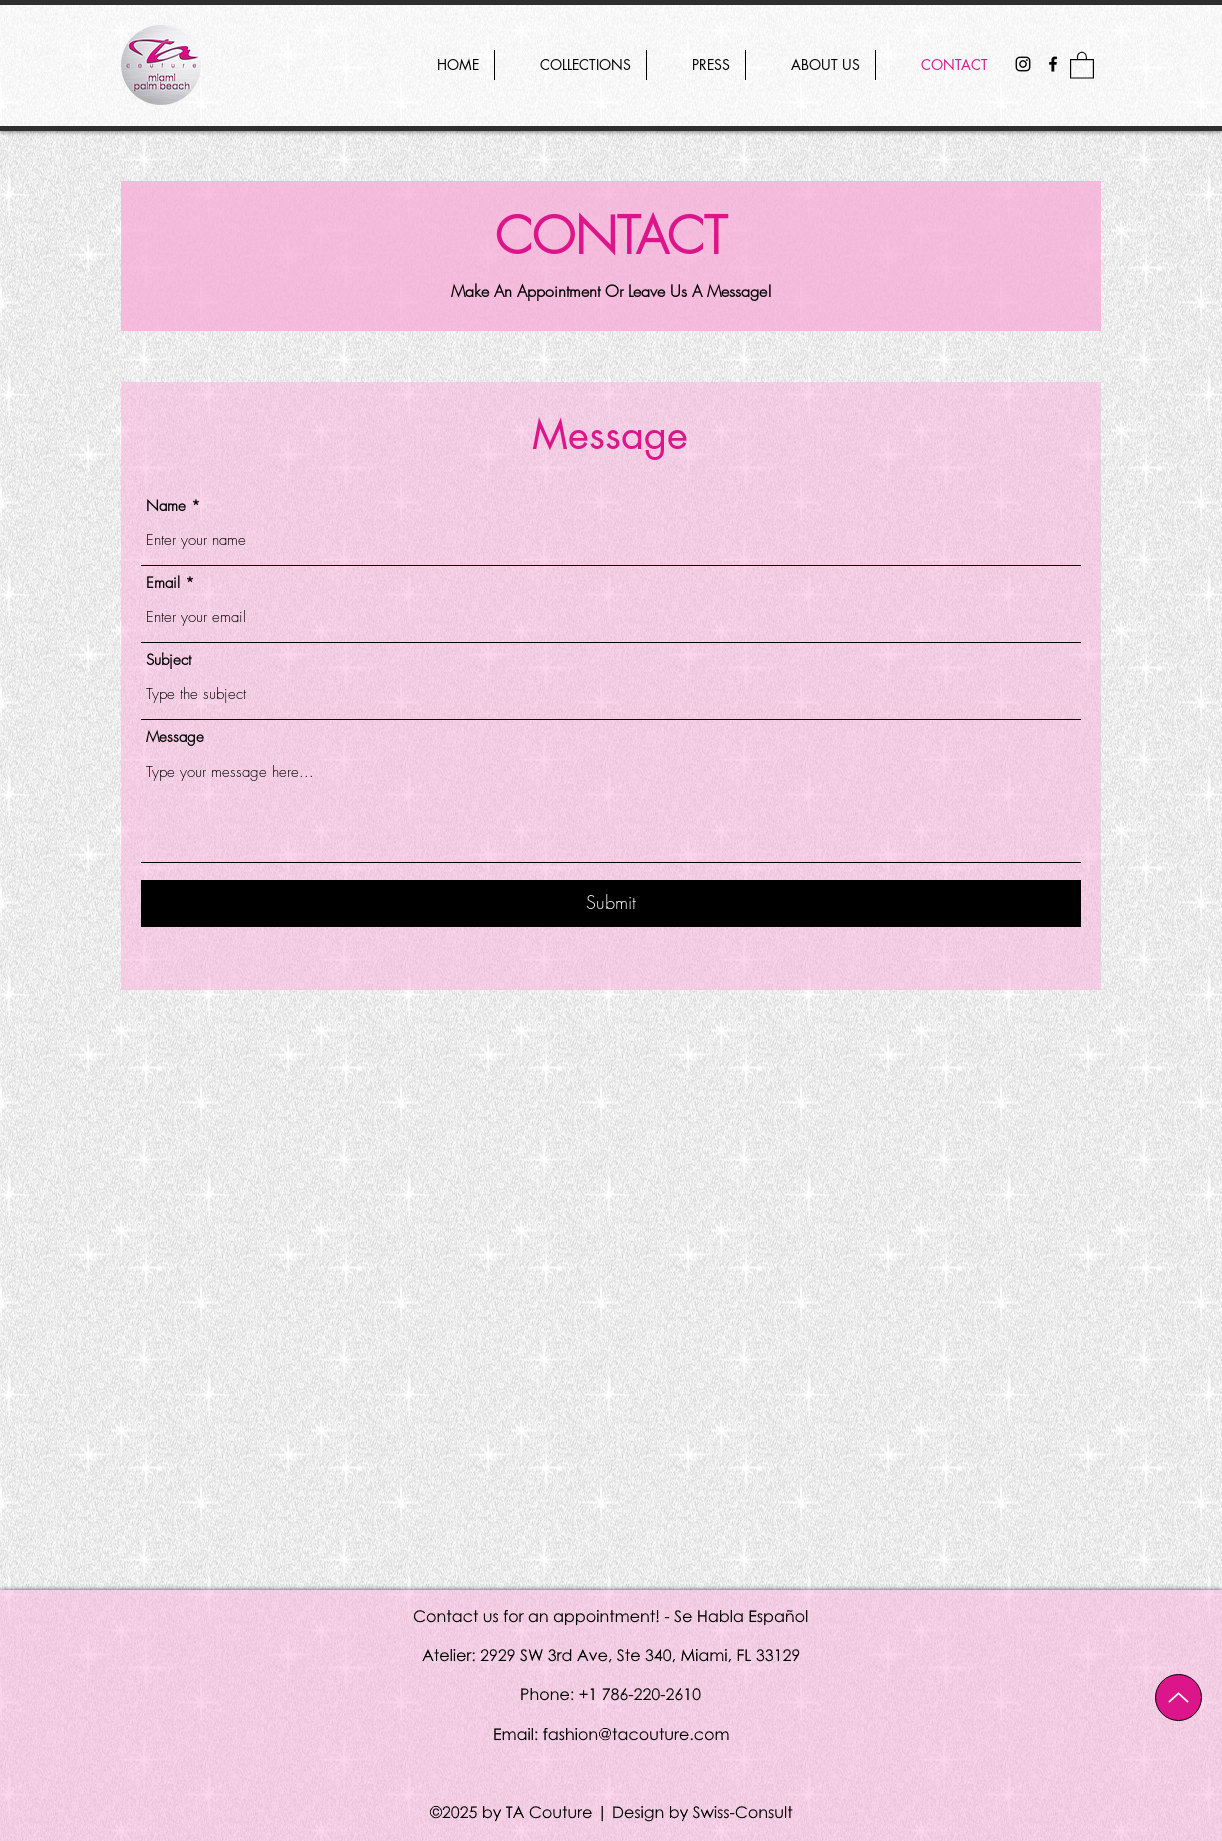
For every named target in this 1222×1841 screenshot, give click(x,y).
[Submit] (611, 903)
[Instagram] (1023, 64)
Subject (168, 660)
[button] (1082, 64)
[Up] (1178, 1697)
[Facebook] (1053, 64)
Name (166, 506)
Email (163, 583)
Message (175, 737)
